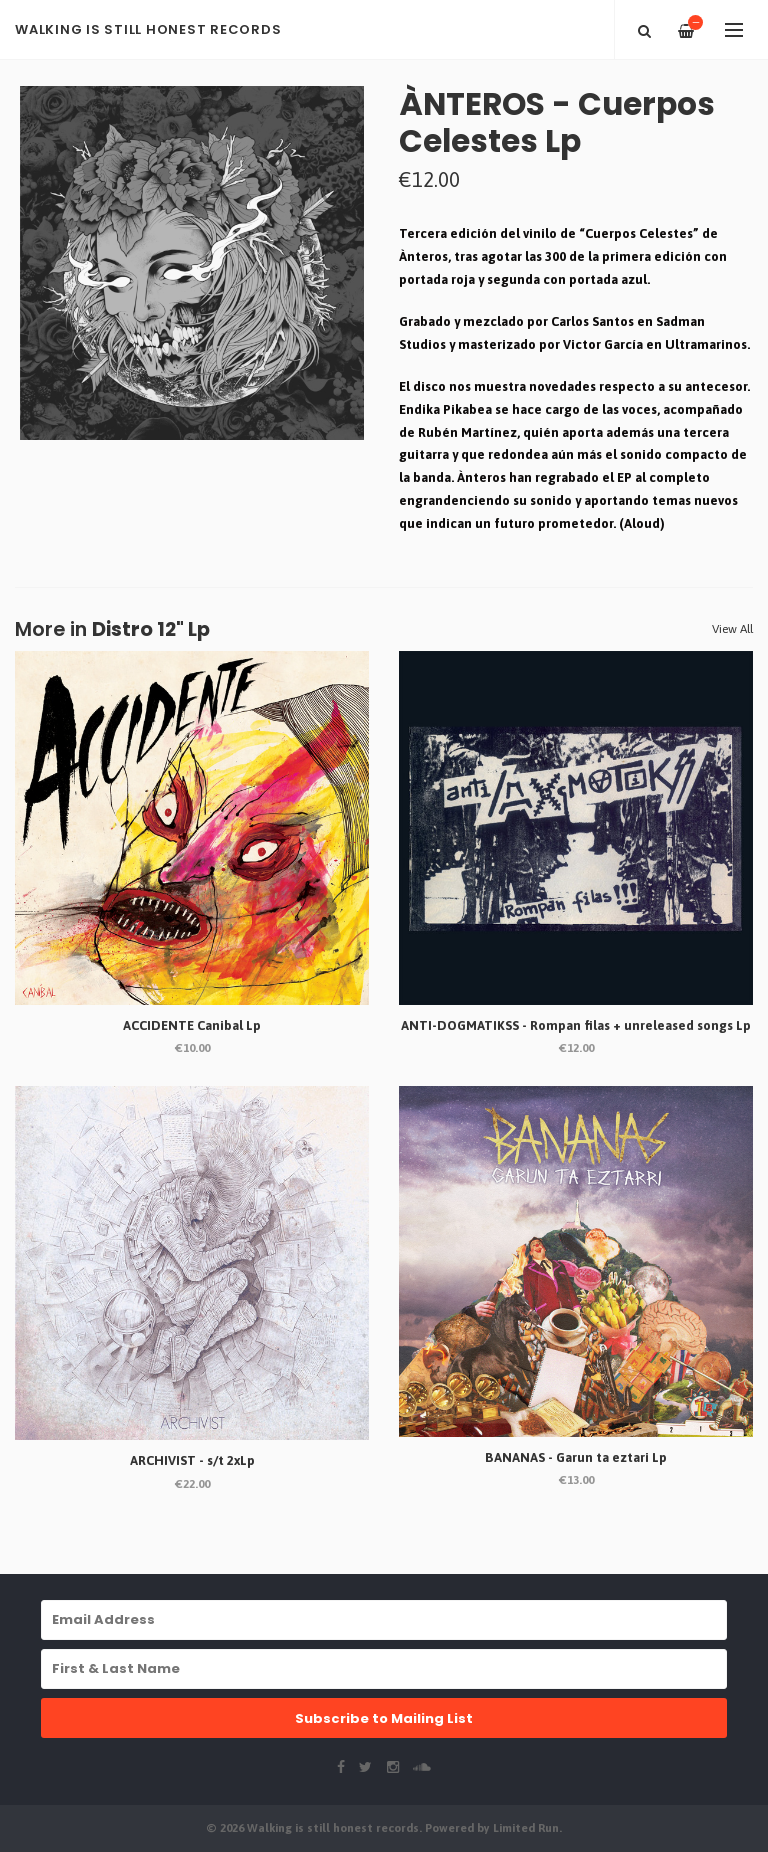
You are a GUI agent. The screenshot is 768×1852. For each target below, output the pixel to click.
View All (732, 629)
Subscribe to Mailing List (384, 1718)
